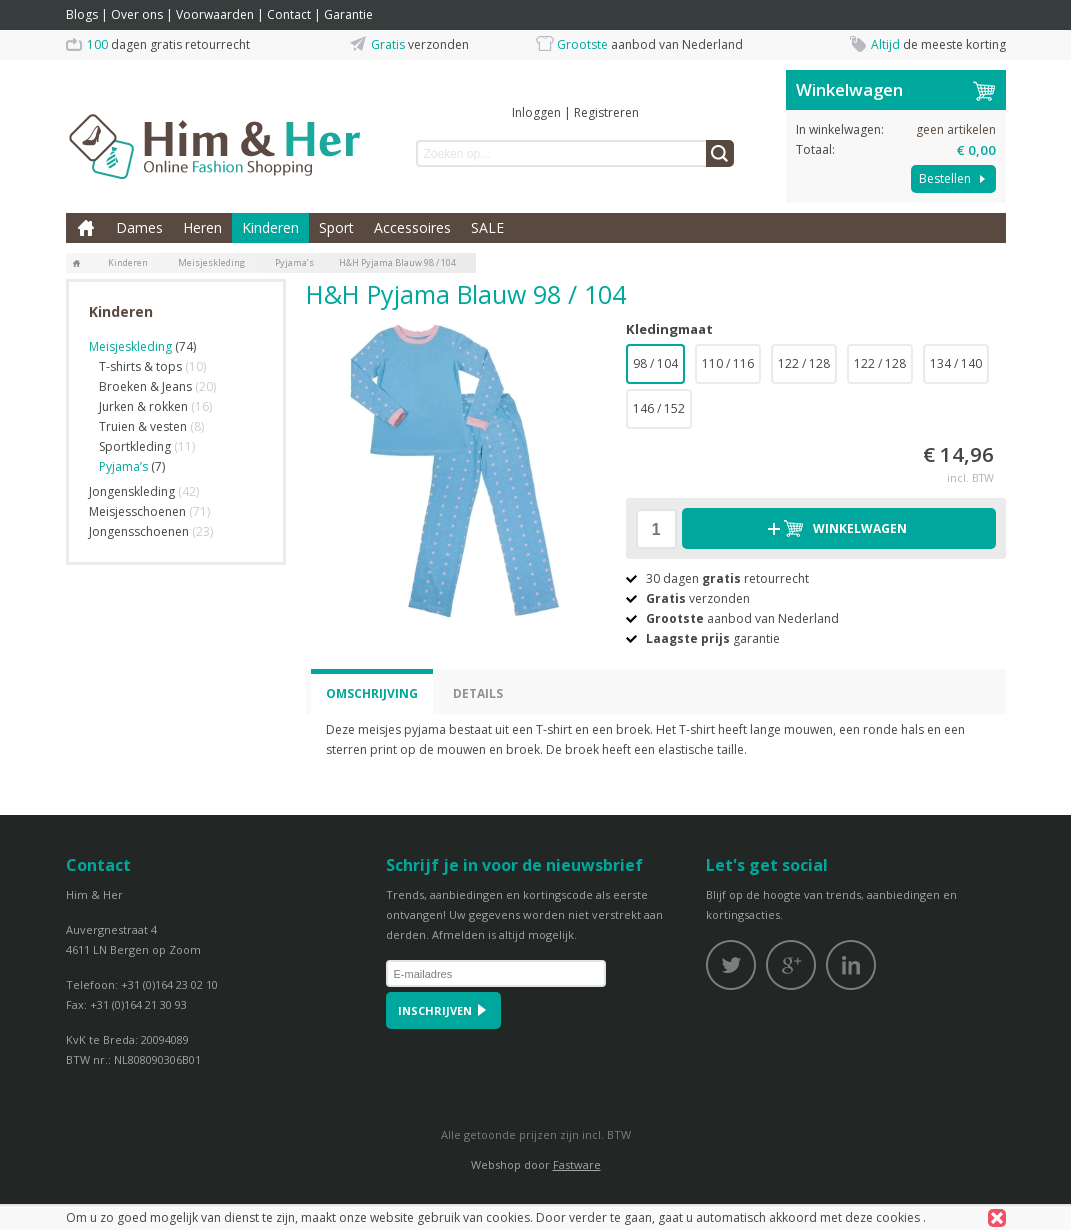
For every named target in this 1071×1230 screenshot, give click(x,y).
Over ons (137, 14)
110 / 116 (728, 363)
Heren (202, 227)
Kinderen (270, 227)
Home (86, 228)
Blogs (82, 14)
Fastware (577, 1164)
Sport (336, 227)
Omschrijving (372, 693)
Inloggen (536, 112)
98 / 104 (655, 363)
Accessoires (412, 227)
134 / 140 (956, 363)
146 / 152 (659, 408)
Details (478, 693)
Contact (289, 14)
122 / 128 (804, 363)
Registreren (606, 112)
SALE (487, 227)
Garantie (348, 14)
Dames (139, 227)
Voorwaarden (215, 14)
